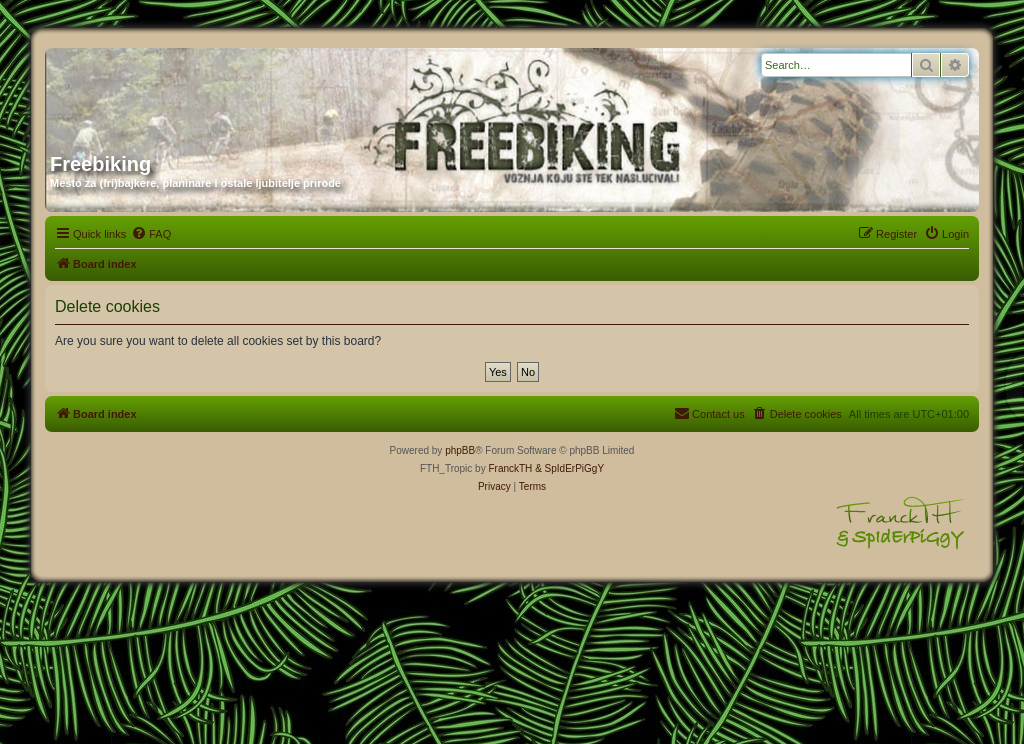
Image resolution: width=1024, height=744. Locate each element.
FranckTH (510, 468)
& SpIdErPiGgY (569, 468)
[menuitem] (151, 234)
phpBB (460, 450)
